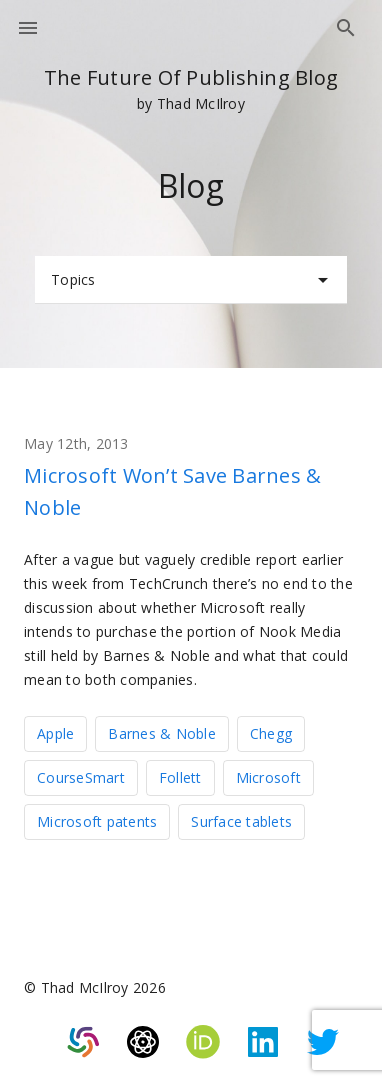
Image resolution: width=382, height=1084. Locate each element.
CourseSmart (81, 777)
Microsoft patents (97, 821)
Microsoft (268, 777)
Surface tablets (241, 821)
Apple (55, 733)
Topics (193, 280)
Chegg (271, 733)
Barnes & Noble (162, 733)
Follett (180, 777)
